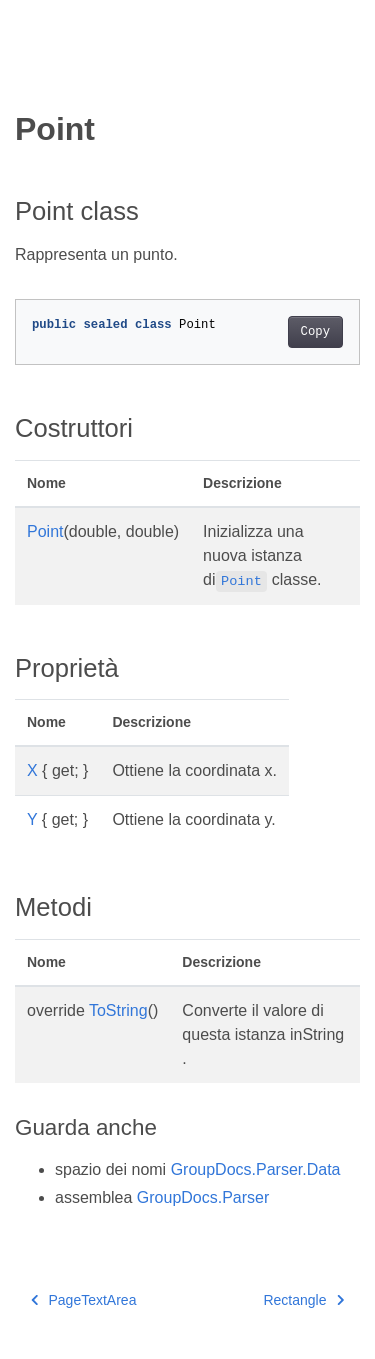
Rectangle (303, 1300)
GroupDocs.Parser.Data (256, 1169)
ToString (118, 1010)
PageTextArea (83, 1300)
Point (45, 531)
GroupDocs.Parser (203, 1197)
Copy (315, 332)
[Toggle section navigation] (32, 77)
